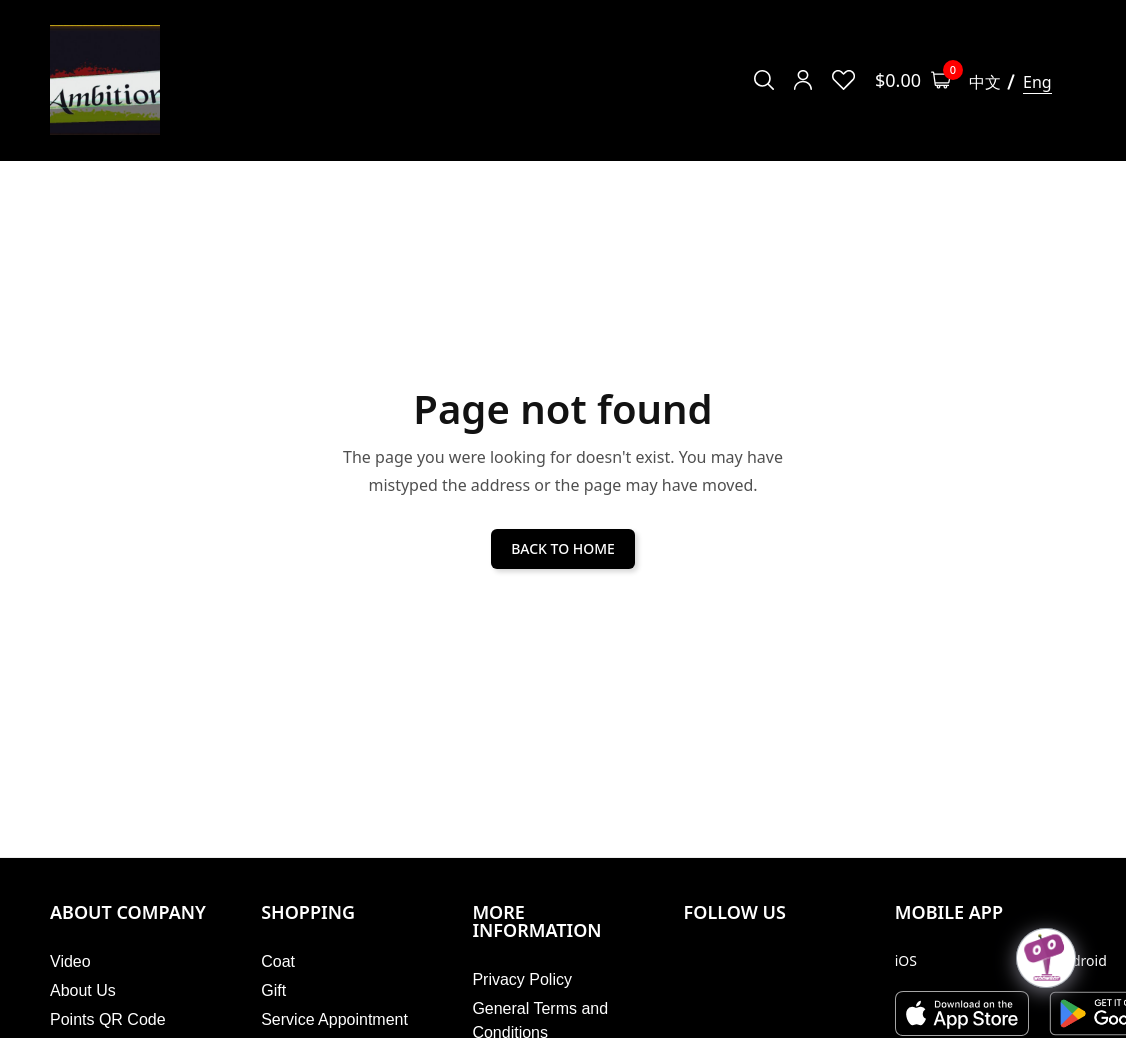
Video (70, 961)
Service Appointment (334, 1019)
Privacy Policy (522, 979)
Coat (278, 961)
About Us (83, 990)
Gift (273, 990)
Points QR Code (108, 1019)
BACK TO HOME (563, 548)
